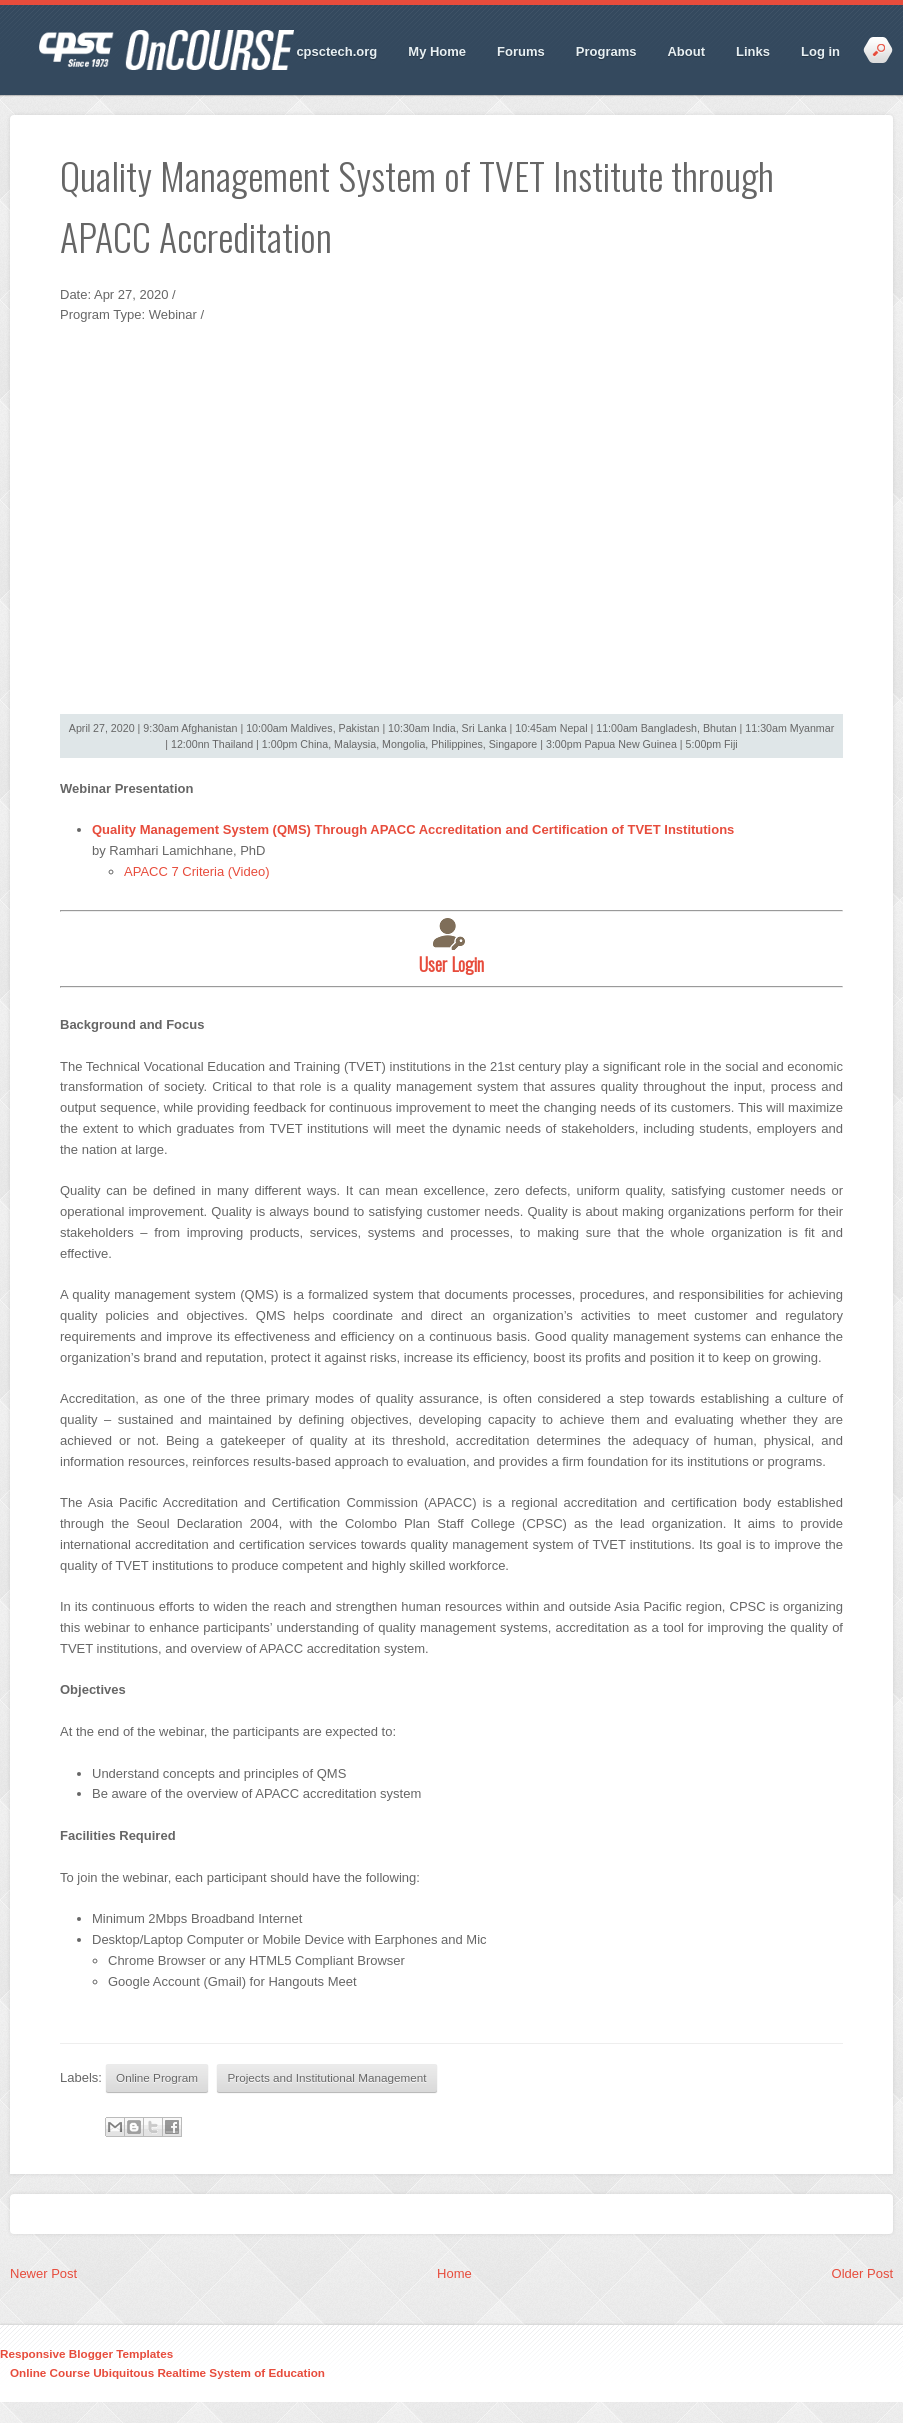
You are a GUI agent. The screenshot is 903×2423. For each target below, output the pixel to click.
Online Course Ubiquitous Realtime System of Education (167, 2372)
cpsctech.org (336, 51)
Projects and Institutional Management (327, 2077)
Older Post (862, 2273)
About (686, 51)
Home (454, 2273)
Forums (521, 51)
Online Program (157, 2077)
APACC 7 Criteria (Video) (196, 871)
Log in (820, 51)
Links (753, 51)
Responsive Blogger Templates (86, 2353)
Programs (606, 51)
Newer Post (43, 2273)
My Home (437, 51)
